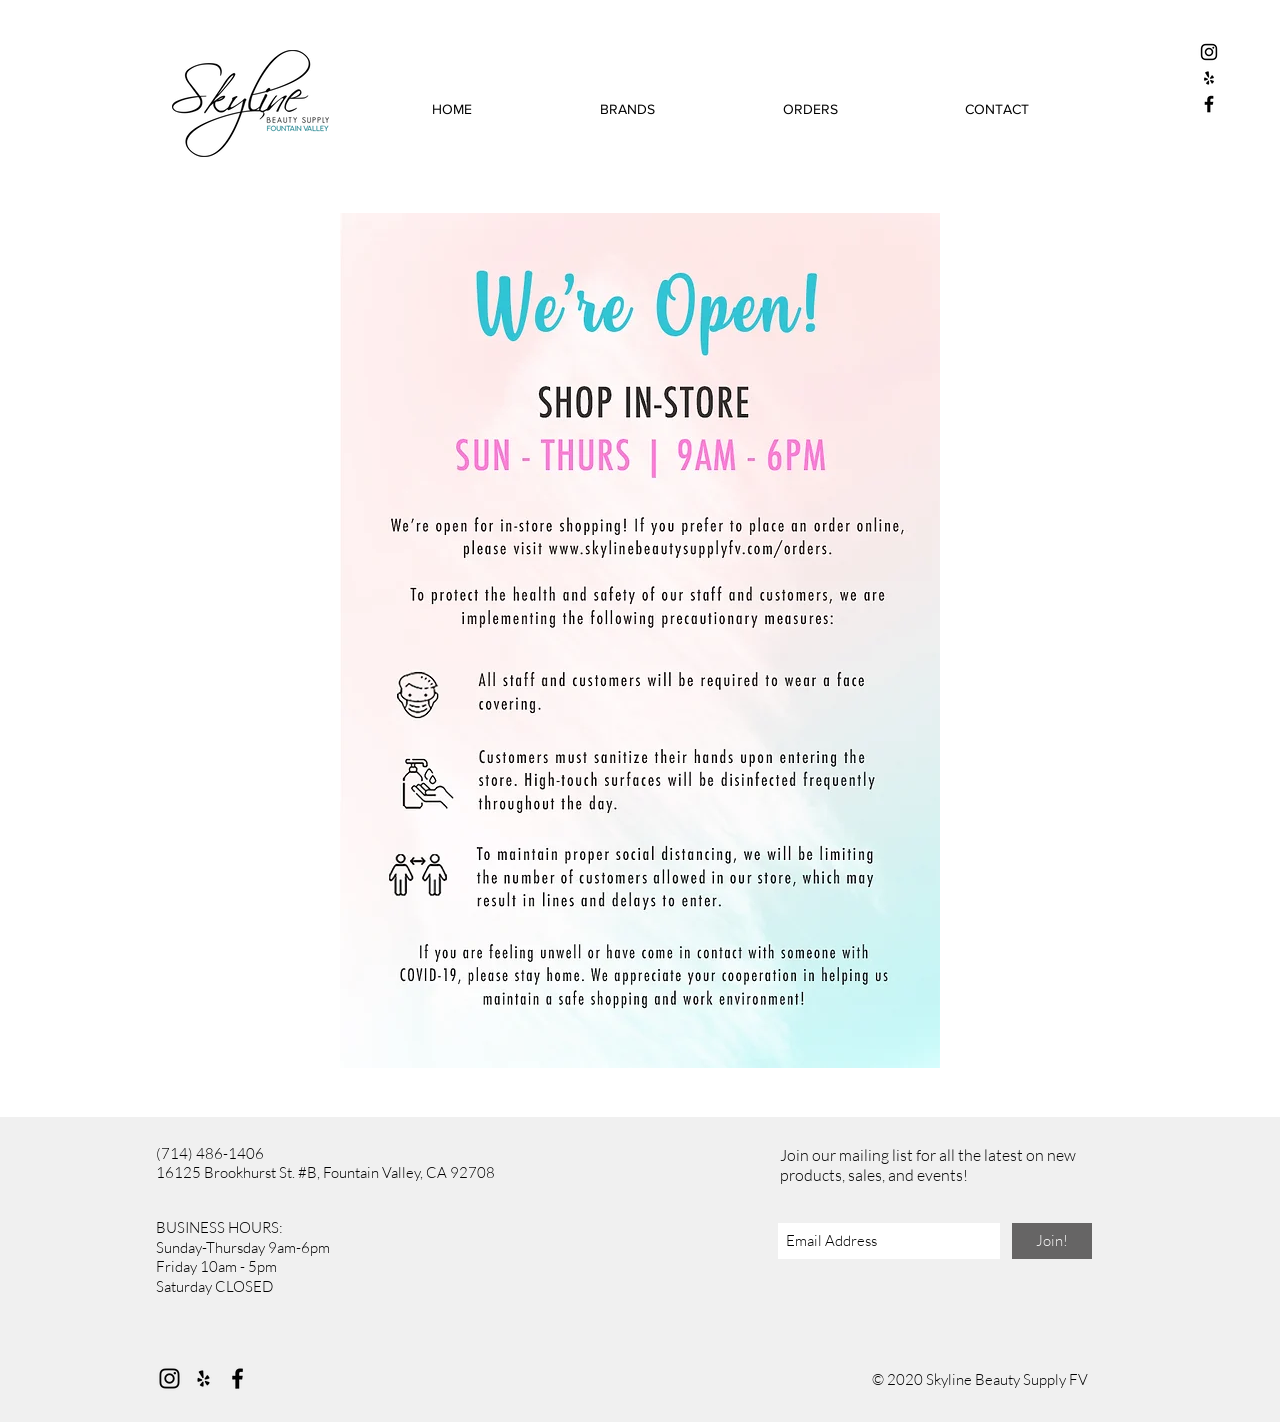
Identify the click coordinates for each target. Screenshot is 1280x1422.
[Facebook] (237, 1378)
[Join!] (1052, 1241)
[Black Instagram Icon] (1209, 52)
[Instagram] (169, 1378)
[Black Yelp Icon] (1209, 78)
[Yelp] (203, 1378)
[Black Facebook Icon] (1209, 104)
